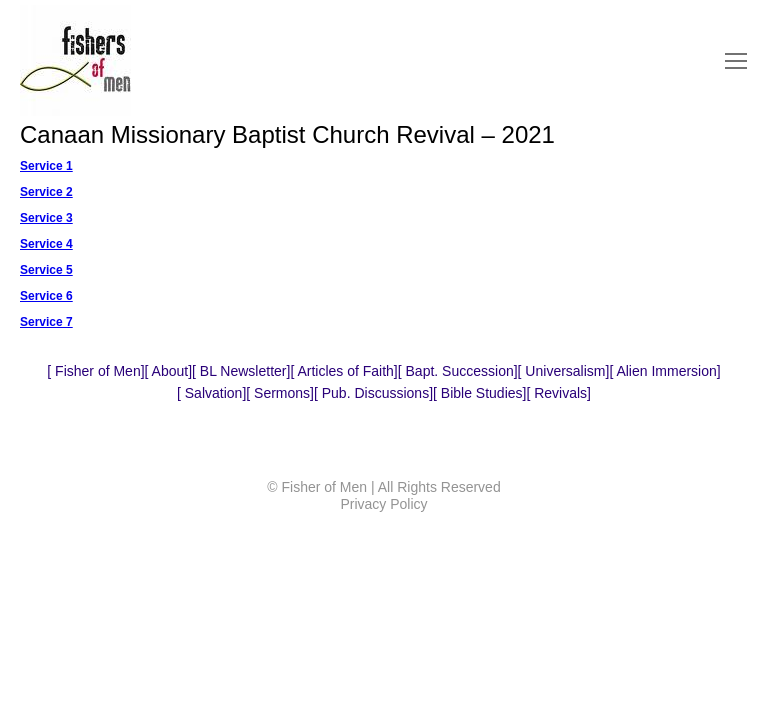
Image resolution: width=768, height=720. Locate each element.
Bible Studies (480, 393)
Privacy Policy (383, 504)
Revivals (558, 393)
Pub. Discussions (373, 393)
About (168, 371)
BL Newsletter (241, 371)
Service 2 (46, 192)
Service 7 (46, 322)
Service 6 (46, 296)
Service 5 (46, 270)
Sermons (280, 393)
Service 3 (46, 218)
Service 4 (46, 244)
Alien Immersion (664, 371)
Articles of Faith (344, 371)
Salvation (211, 393)
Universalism (563, 371)
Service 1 (46, 166)
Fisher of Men (95, 371)
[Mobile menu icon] (736, 61)
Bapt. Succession (458, 371)
